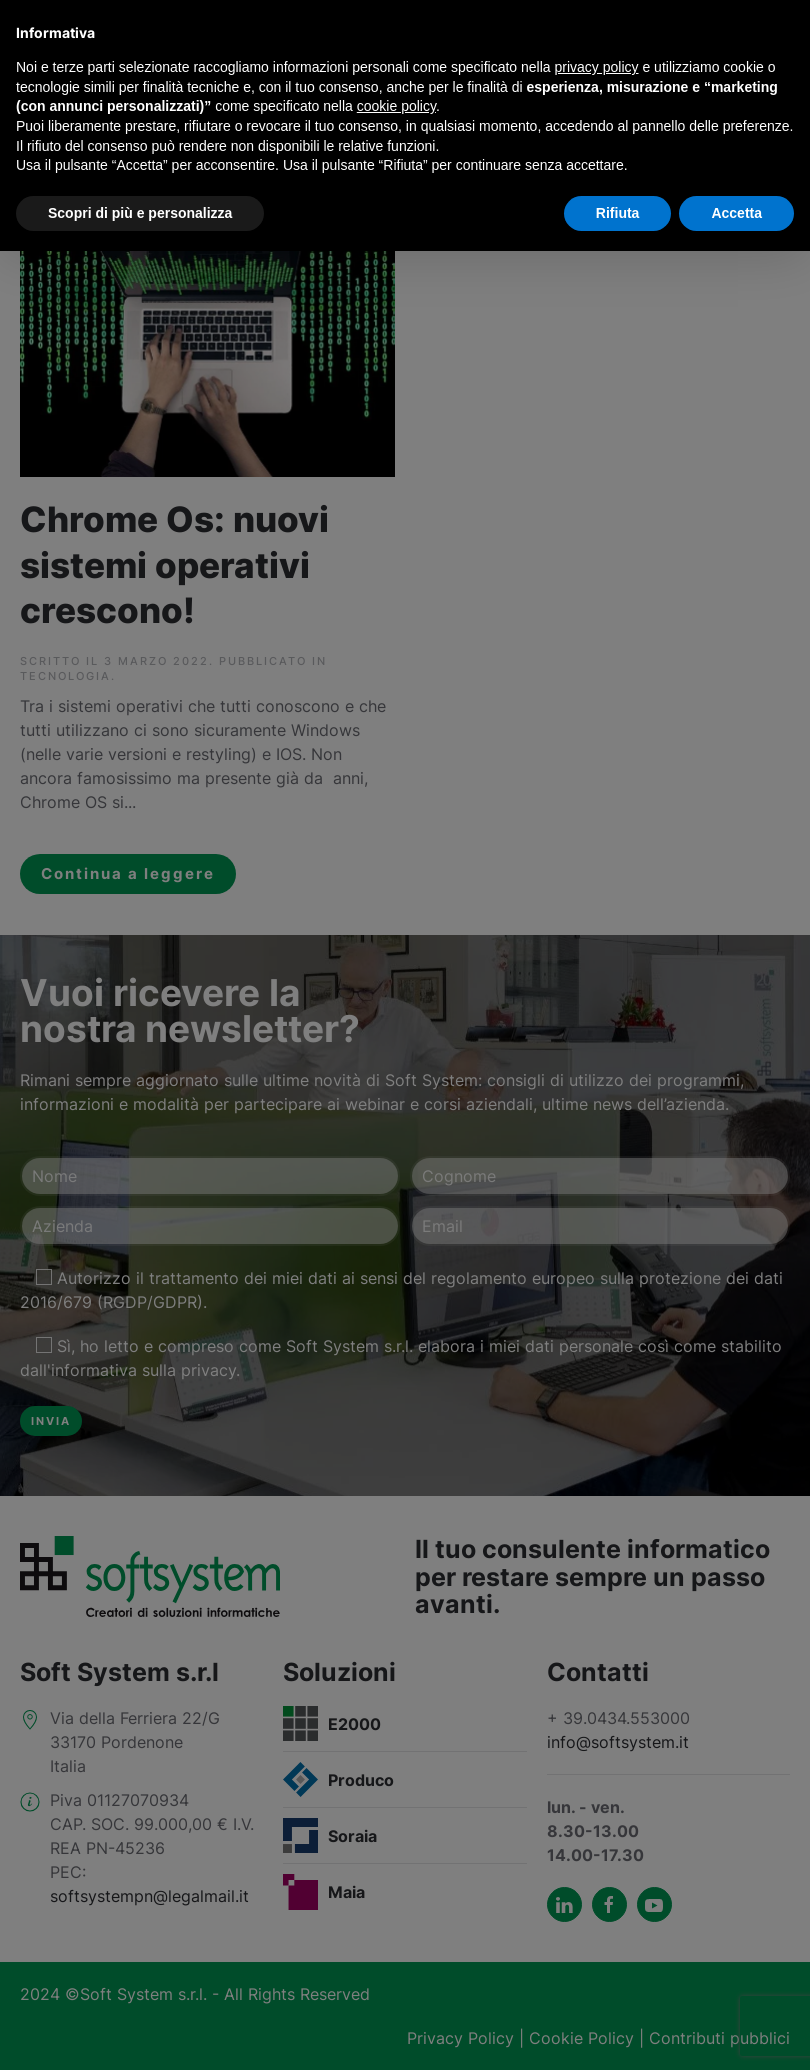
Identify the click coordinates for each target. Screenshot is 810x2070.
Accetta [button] (736, 213)
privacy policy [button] (597, 67)
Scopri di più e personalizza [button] (140, 213)
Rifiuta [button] (618, 213)
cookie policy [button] (396, 106)
